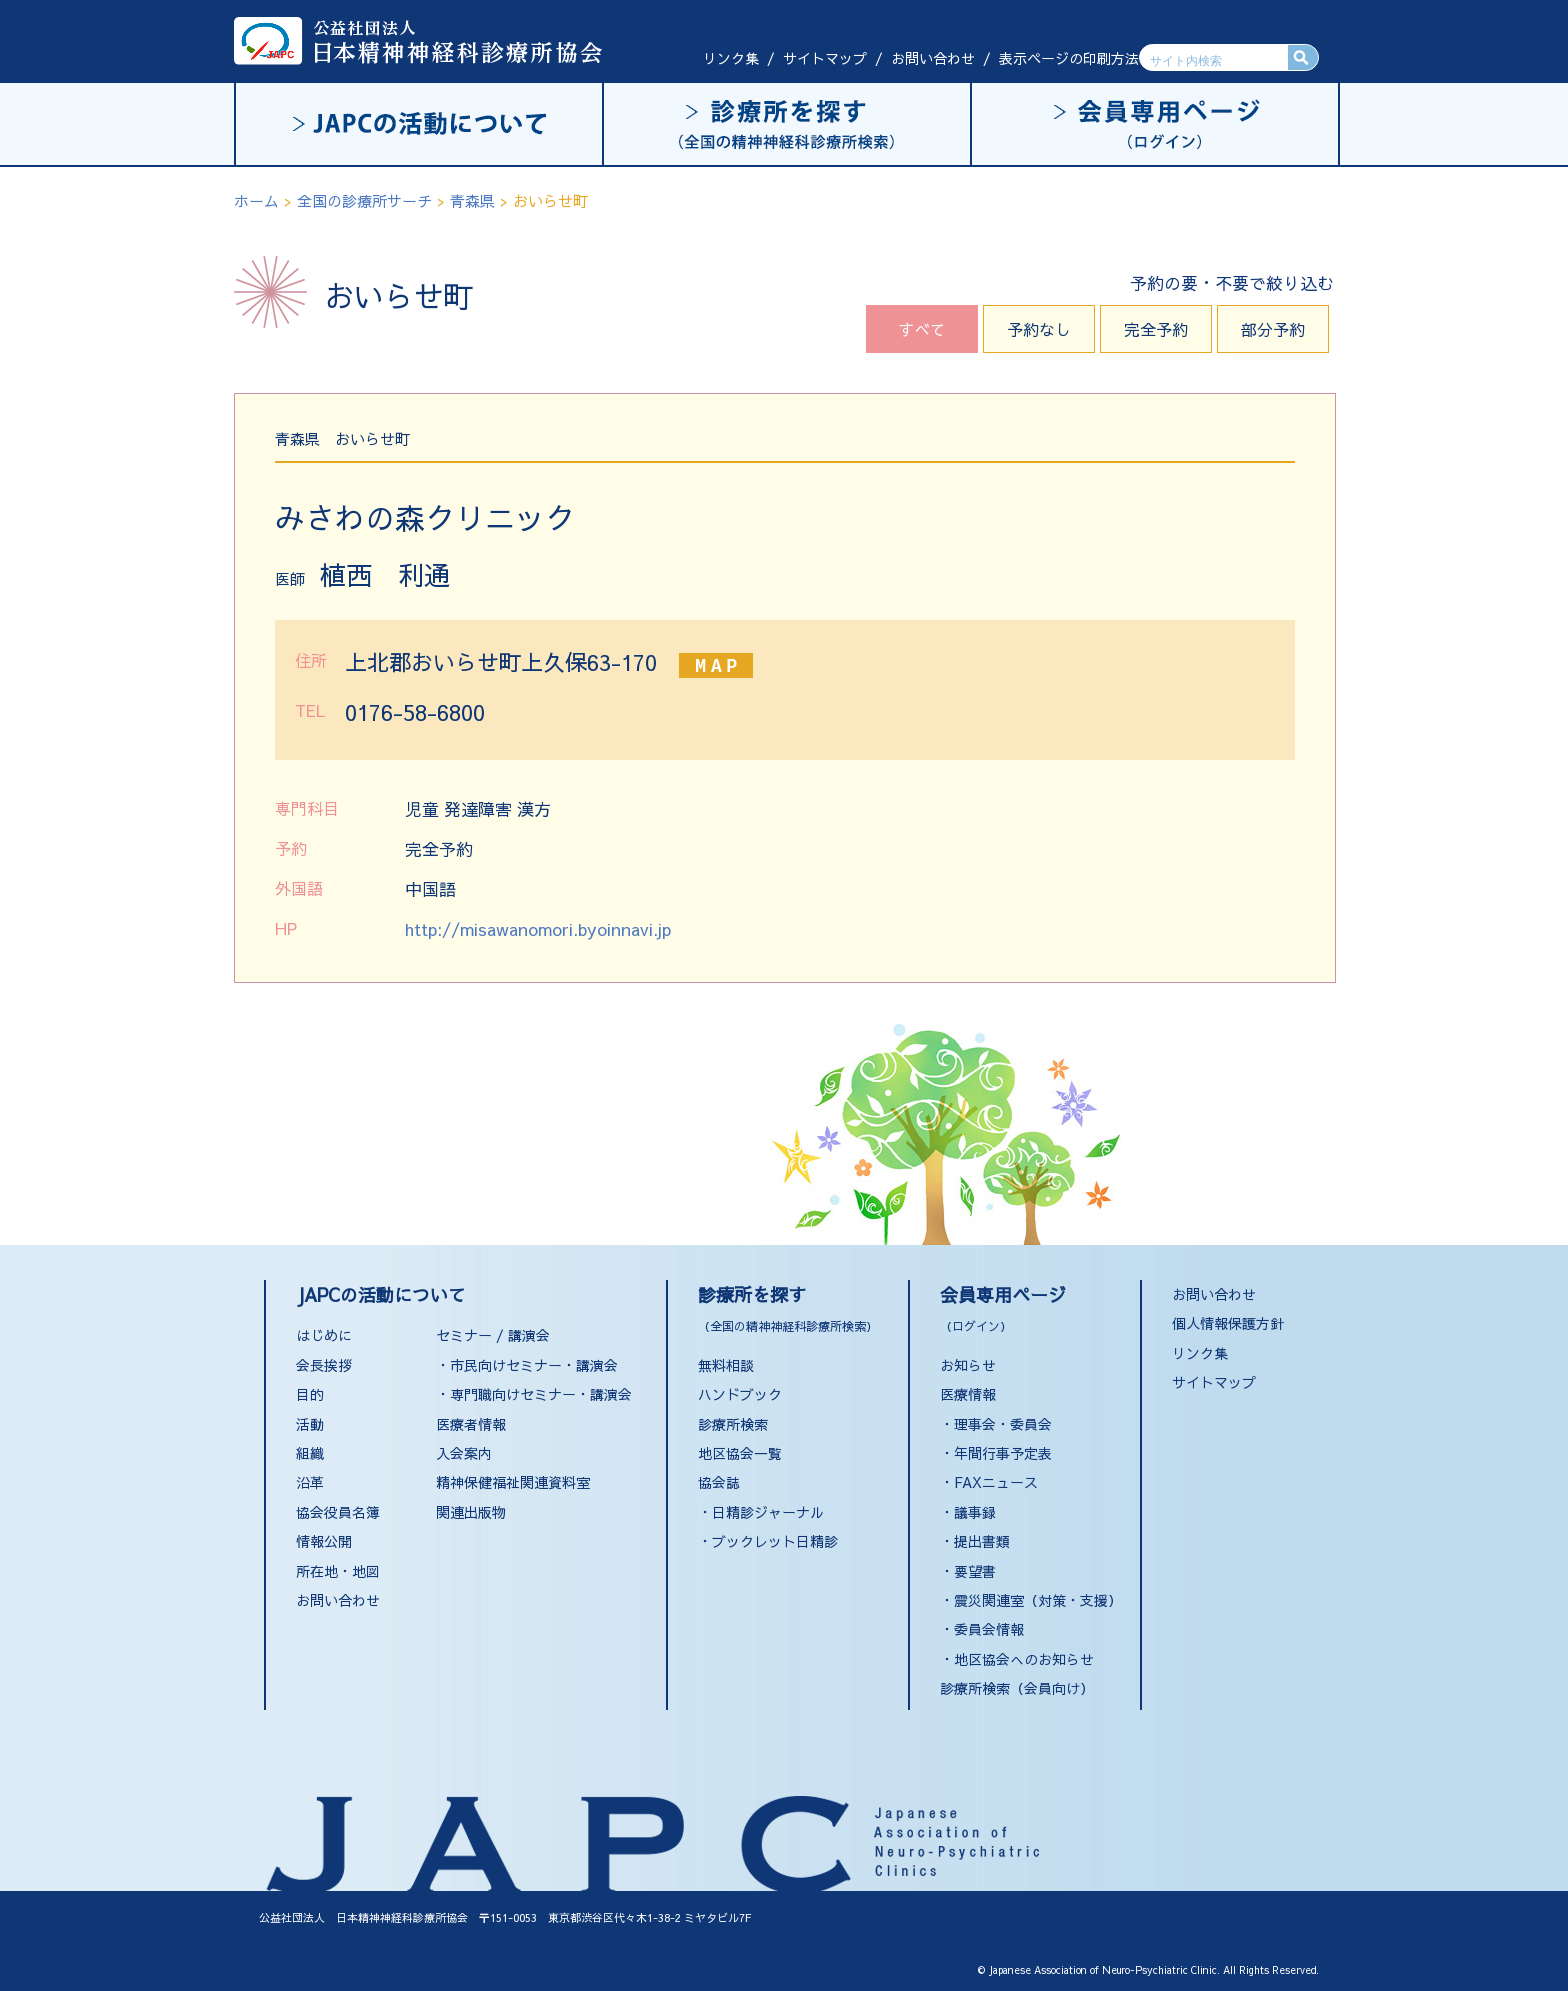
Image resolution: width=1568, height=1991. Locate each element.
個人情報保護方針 (1228, 1323)
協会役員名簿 (338, 1512)
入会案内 (464, 1453)
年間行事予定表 (1003, 1453)
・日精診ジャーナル (761, 1512)
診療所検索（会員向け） (1017, 1688)
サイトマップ (825, 58)
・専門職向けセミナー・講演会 (534, 1394)
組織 (310, 1453)
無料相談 (726, 1365)
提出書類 (982, 1541)
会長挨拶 (324, 1365)
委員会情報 (989, 1629)
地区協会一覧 (740, 1453)
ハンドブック (740, 1394)
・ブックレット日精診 (768, 1541)
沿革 (310, 1482)
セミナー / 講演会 (493, 1335)
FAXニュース (996, 1482)
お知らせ (968, 1365)
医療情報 (968, 1394)
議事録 (975, 1512)
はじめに (324, 1335)
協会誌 (719, 1482)
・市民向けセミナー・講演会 (527, 1365)
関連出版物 (471, 1512)
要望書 (975, 1571)
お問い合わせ (933, 58)
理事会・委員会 (1003, 1424)
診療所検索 (733, 1424)
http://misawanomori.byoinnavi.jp (538, 929)
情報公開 (324, 1541)
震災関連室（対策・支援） (1038, 1600)
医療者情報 (471, 1424)
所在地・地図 (338, 1571)
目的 (310, 1394)
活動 (310, 1424)
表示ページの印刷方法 (1069, 58)
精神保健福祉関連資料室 (513, 1482)
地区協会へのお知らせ (1024, 1659)
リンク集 (731, 58)
